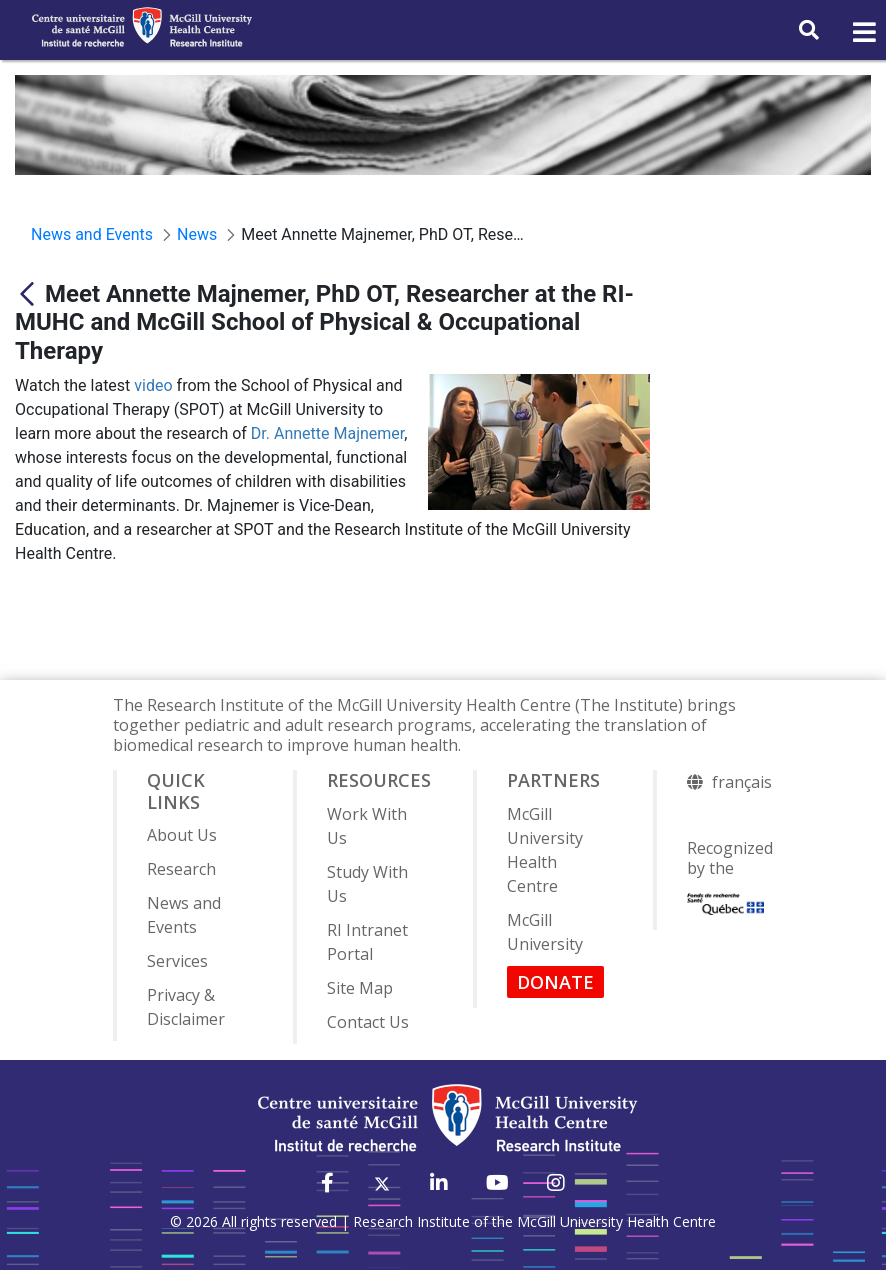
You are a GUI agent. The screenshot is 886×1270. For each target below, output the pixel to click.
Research (181, 869)
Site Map (360, 988)
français (742, 782)
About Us (182, 835)
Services (177, 961)
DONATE (555, 982)
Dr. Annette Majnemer (327, 433)
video (153, 385)
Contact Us (368, 1022)
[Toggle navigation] (863, 33)
